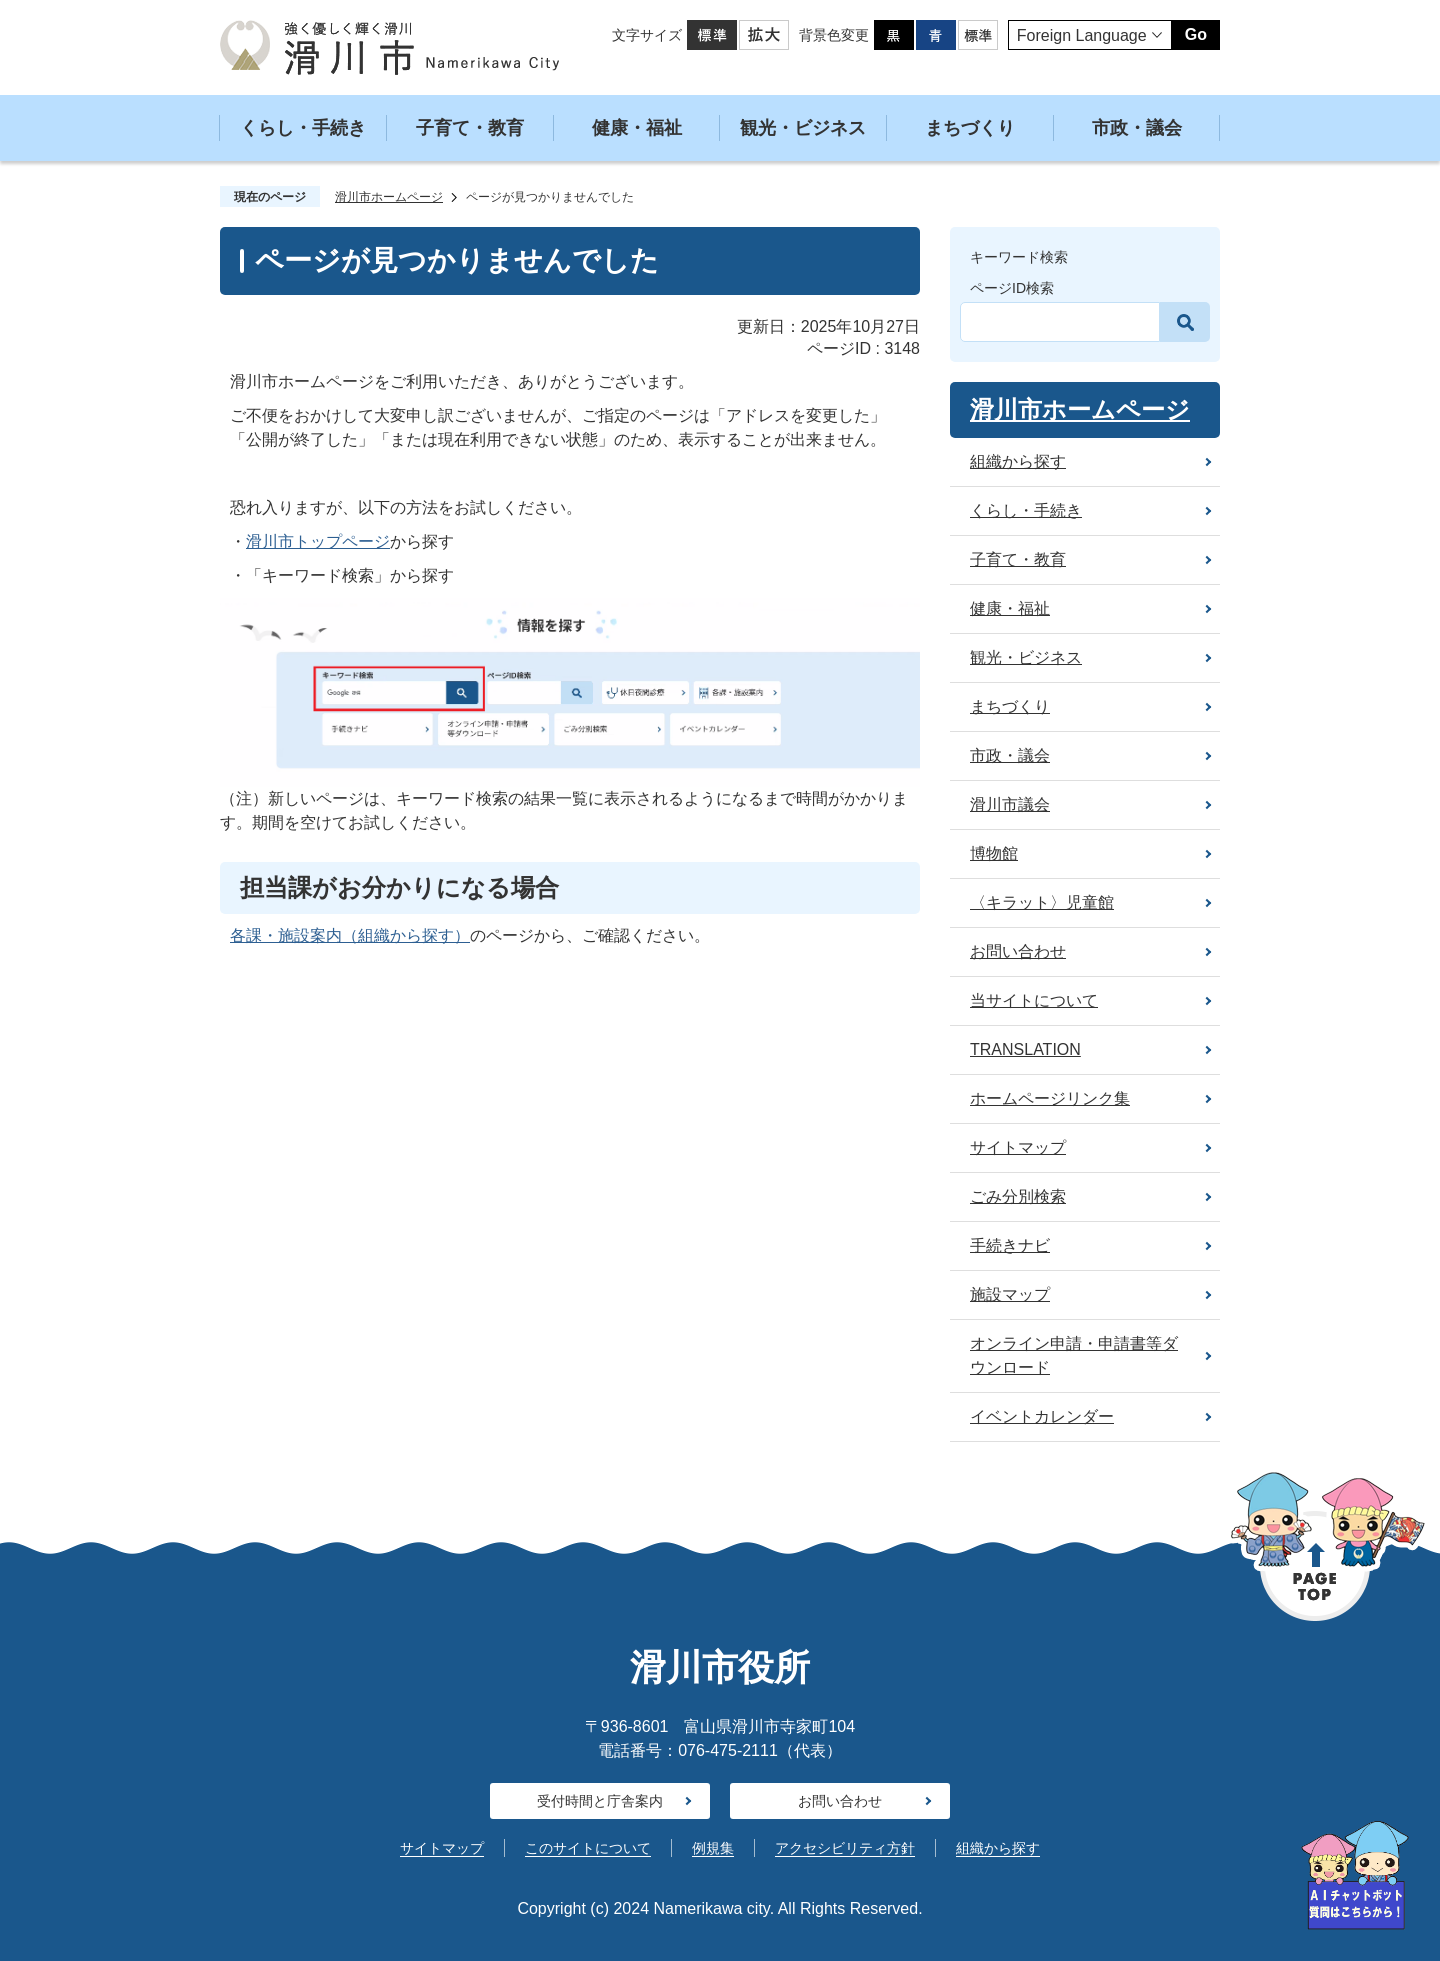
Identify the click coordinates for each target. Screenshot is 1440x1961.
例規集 (713, 1848)
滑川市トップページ (318, 541)
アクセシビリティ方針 (845, 1848)
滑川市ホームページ (389, 197)
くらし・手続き (303, 128)
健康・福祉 (637, 128)
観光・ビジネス (803, 128)
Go (1196, 34)
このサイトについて (588, 1848)
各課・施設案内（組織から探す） (350, 935)
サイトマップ (442, 1848)
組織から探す (998, 1848)
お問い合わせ (840, 1801)
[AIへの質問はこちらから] (1355, 1875)
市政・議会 (1137, 128)
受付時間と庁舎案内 (600, 1801)
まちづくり (970, 128)
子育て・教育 (470, 128)
